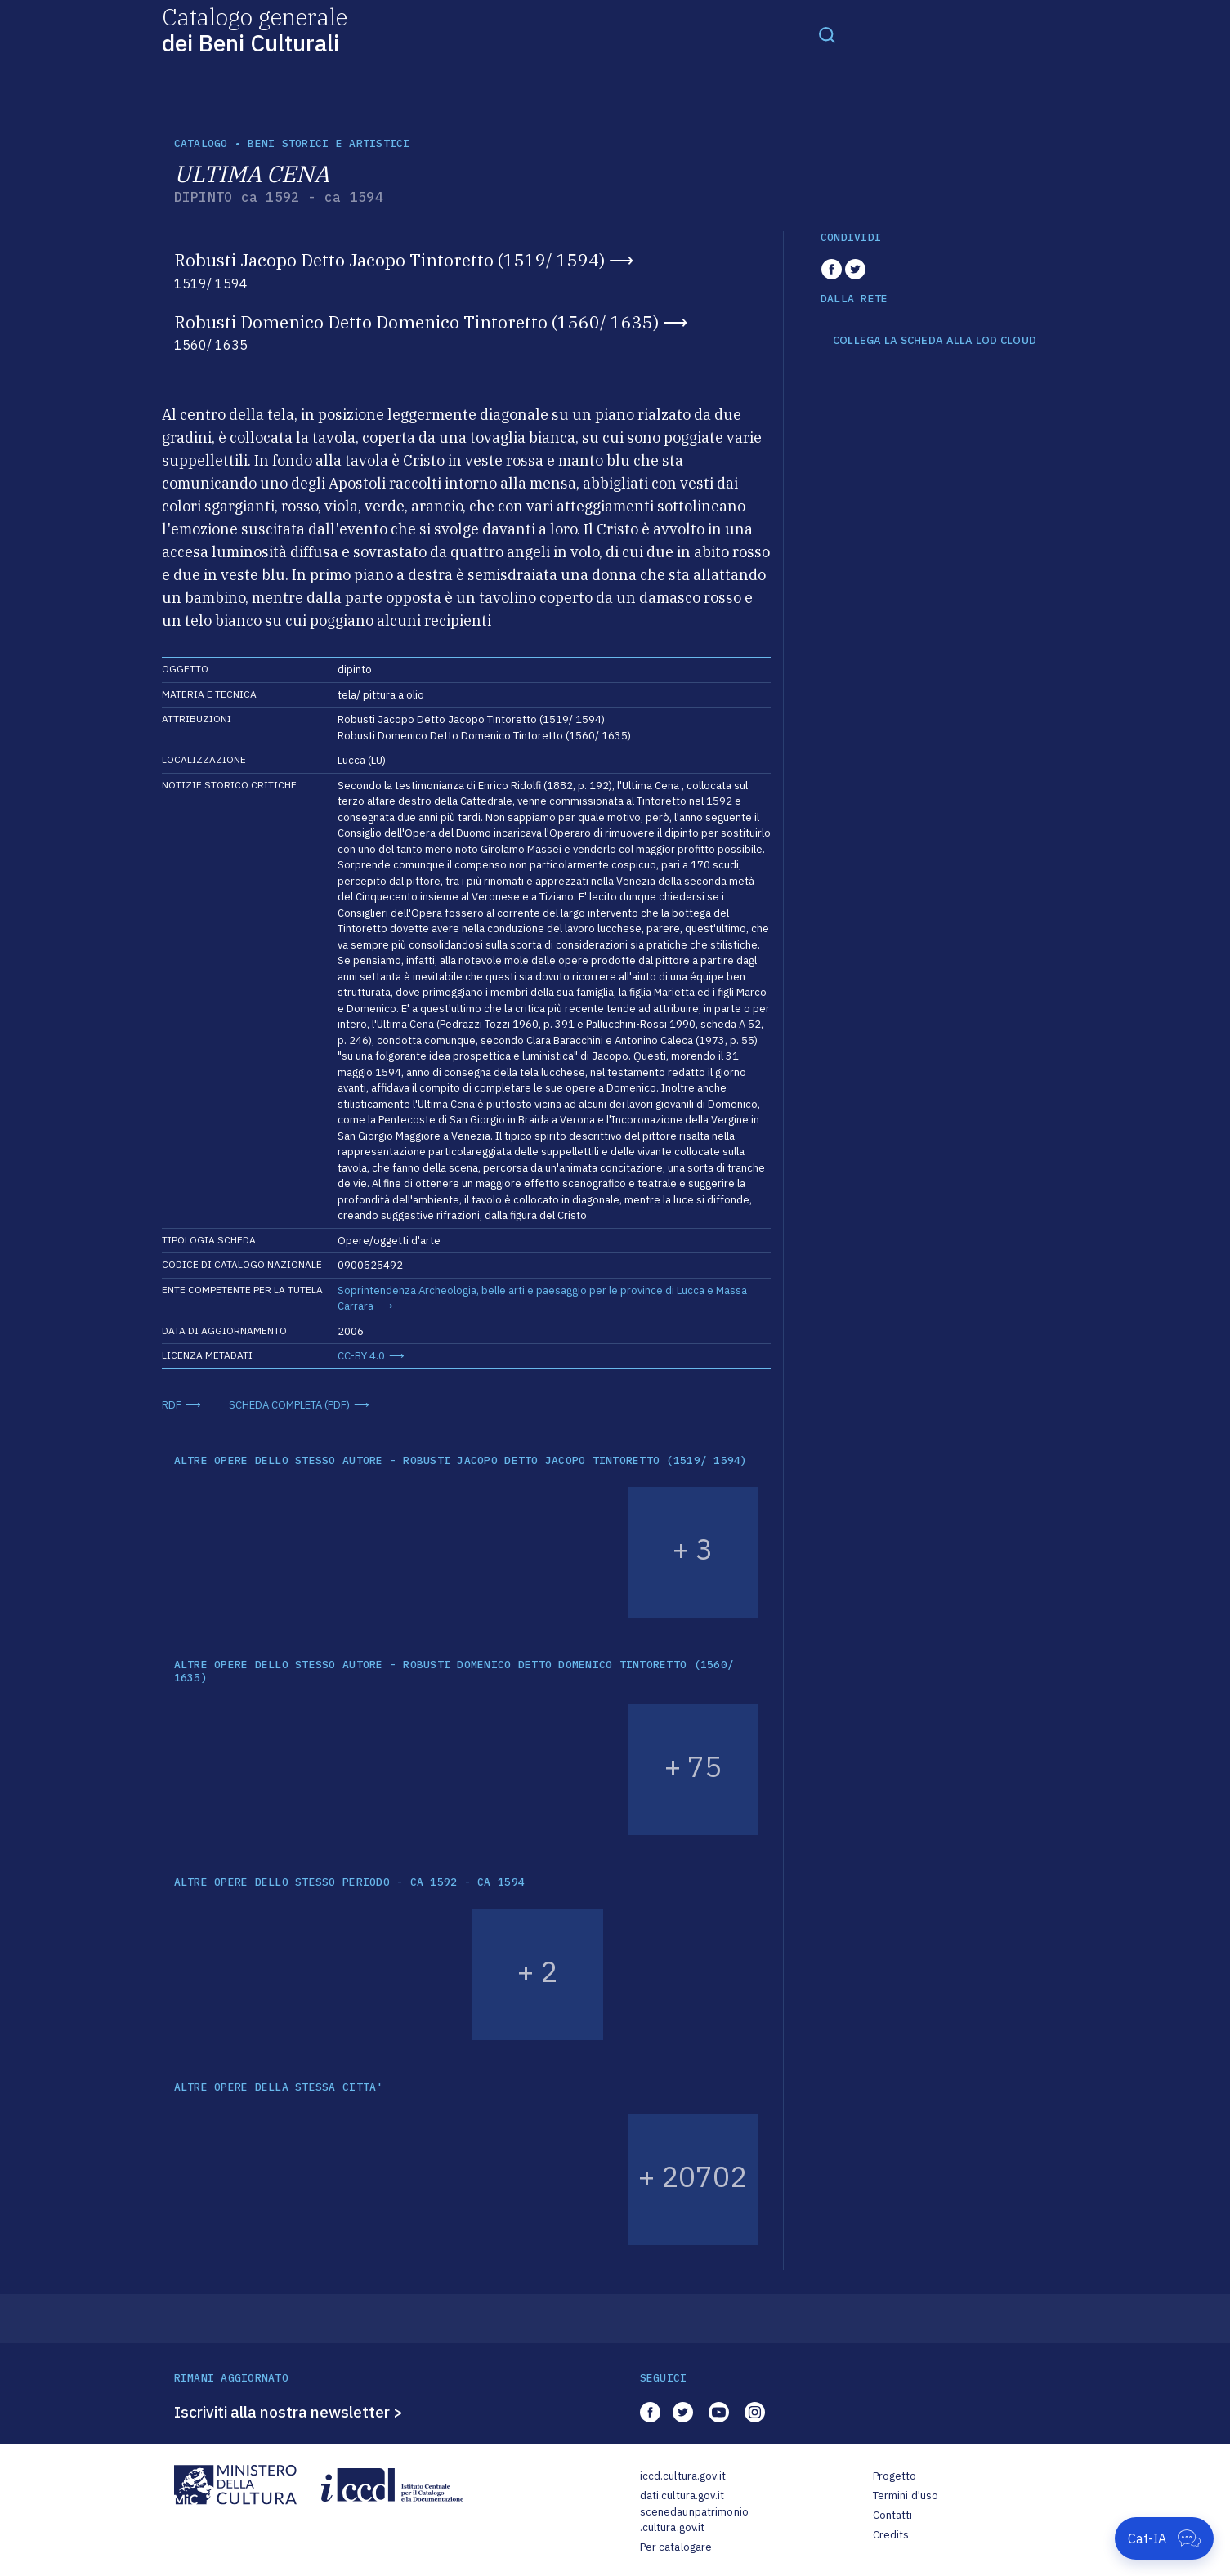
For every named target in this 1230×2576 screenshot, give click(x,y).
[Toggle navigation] (827, 34)
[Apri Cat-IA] (1164, 2538)
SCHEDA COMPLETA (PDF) (289, 1405)
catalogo (201, 143)
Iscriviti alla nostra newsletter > (288, 2412)
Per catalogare (676, 2547)
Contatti (893, 2515)
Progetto (895, 2476)
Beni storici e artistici (328, 143)
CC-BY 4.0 (361, 1356)
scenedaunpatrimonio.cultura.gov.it (694, 2520)
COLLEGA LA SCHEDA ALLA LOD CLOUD (934, 340)
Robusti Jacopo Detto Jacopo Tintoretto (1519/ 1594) (389, 259)
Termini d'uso (906, 2495)
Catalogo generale (254, 29)
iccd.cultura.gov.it (683, 2476)
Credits (891, 2535)
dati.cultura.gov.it (682, 2495)
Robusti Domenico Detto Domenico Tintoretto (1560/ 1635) (416, 321)
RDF (171, 1405)
